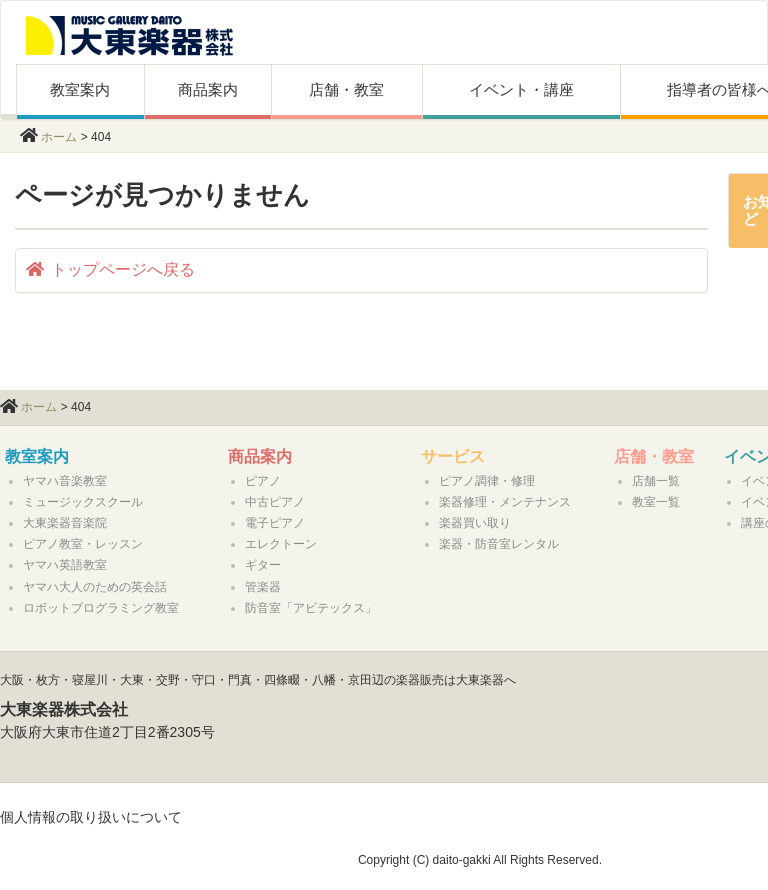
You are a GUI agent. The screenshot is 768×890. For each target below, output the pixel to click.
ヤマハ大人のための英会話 (95, 587)
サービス (453, 456)
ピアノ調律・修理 (487, 481)
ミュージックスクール (83, 502)
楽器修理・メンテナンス (505, 502)
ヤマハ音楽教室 (65, 481)
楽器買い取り (475, 523)
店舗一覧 (656, 481)
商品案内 (208, 89)
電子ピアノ (275, 523)
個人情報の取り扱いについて (91, 817)
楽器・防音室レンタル (499, 544)
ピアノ (263, 481)
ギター (263, 565)
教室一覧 (656, 502)
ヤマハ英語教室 (65, 565)
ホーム (59, 137)
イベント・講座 (521, 89)
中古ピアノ (275, 502)
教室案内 (80, 89)
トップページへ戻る (110, 269)
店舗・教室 (346, 89)
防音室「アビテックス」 (311, 608)
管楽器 (263, 587)
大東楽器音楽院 (65, 523)
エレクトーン (281, 544)
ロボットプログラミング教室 (101, 608)
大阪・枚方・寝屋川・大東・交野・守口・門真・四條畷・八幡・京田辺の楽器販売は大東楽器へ (258, 680)
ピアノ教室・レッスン (83, 544)
